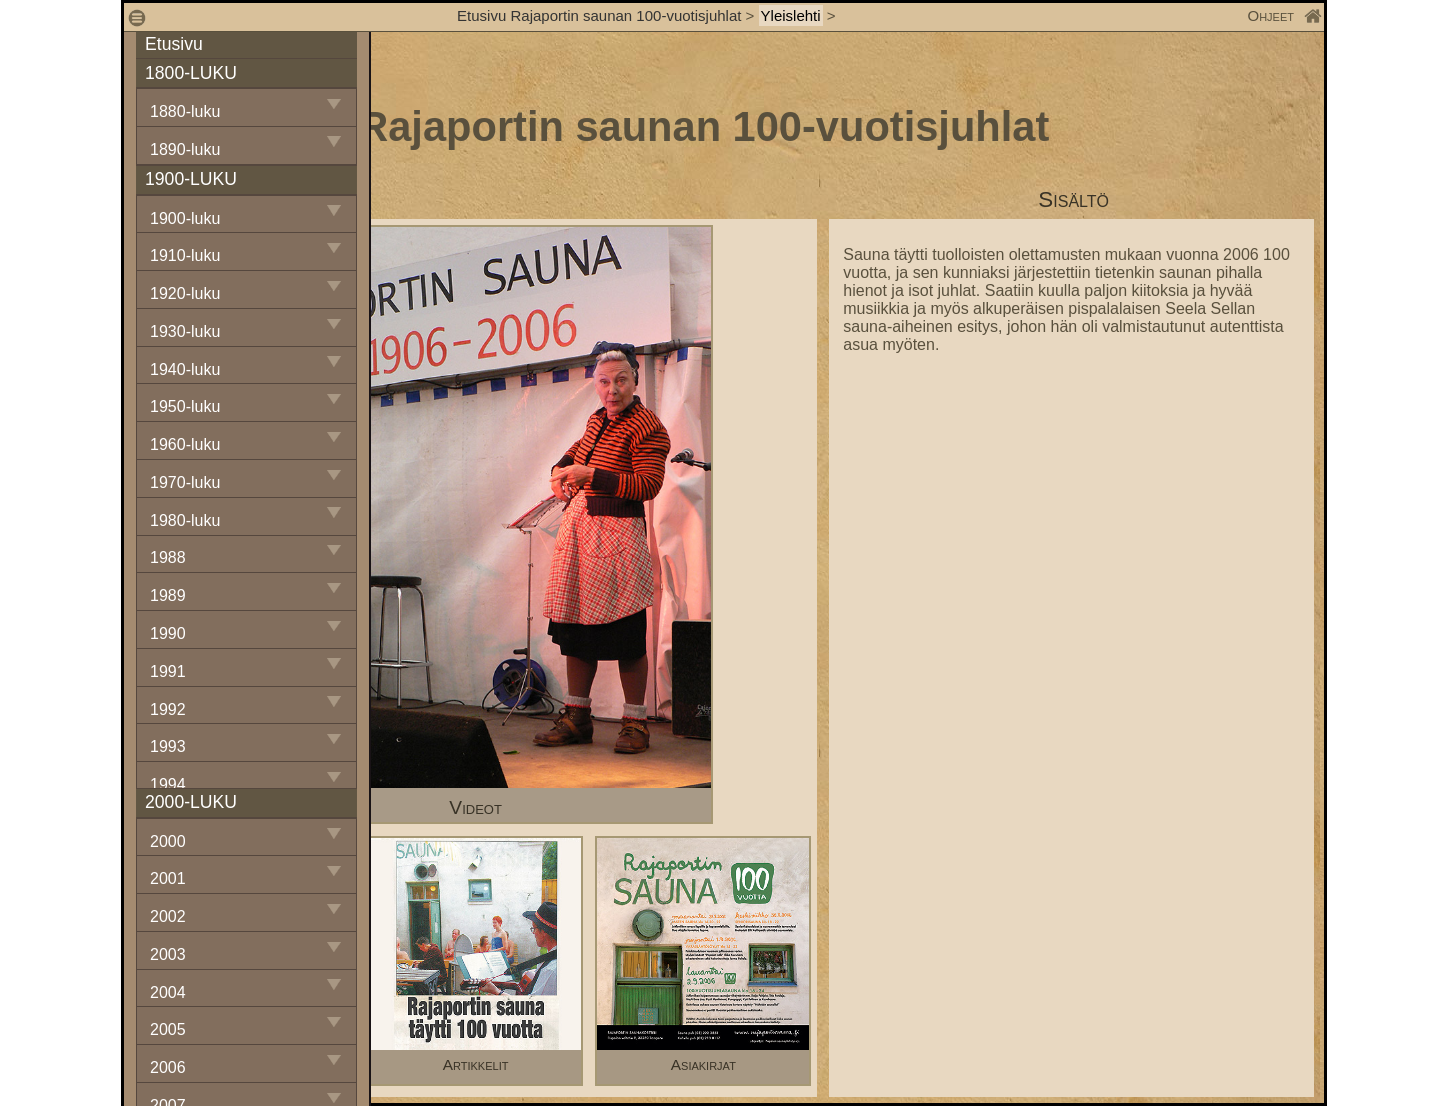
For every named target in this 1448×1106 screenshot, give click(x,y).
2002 (168, 916)
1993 (168, 746)
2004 (168, 992)
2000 (168, 841)
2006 (168, 1067)
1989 (168, 595)
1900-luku (185, 218)
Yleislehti (791, 15)
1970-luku (185, 482)
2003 (168, 954)
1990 (168, 633)
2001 (168, 878)
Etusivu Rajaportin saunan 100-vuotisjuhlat (599, 15)
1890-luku (185, 149)
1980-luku (185, 520)
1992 (168, 709)
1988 (168, 557)
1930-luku (185, 331)
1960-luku (185, 444)
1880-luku (185, 111)
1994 (168, 784)
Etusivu (174, 44)
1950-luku (185, 406)
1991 (168, 671)
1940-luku (185, 369)
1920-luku (185, 293)
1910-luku (185, 255)
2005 (168, 1029)
